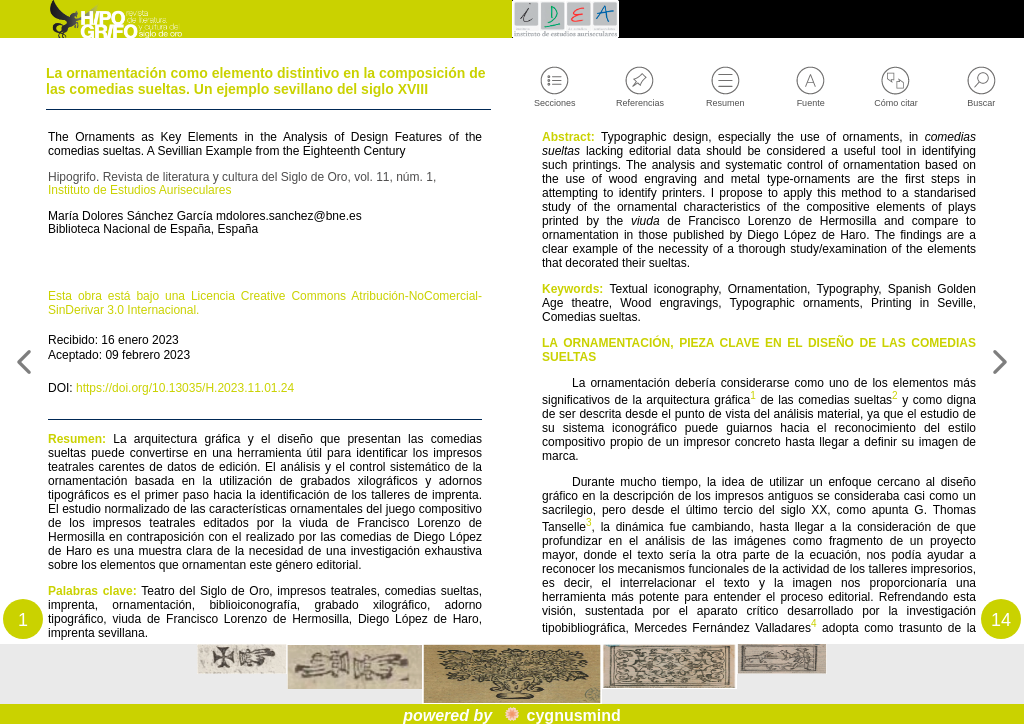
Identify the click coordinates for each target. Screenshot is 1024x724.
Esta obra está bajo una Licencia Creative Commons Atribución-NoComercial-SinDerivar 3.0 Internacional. (265, 363)
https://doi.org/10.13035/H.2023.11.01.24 (208, 459)
